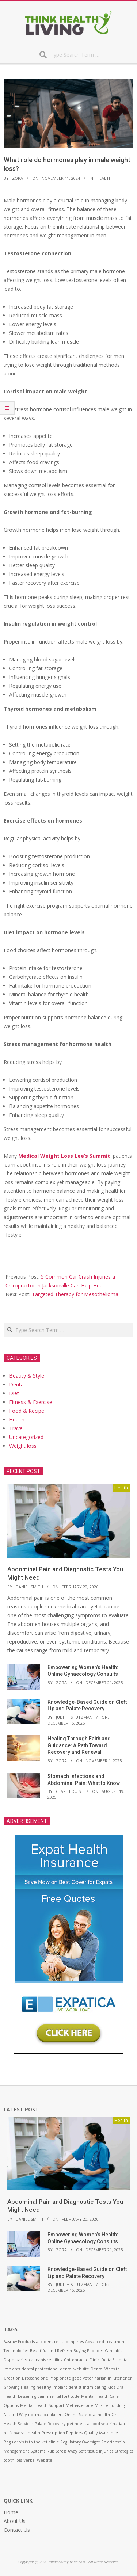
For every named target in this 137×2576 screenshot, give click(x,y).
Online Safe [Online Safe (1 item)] (76, 2414)
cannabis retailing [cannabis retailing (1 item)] (45, 2359)
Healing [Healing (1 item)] (28, 2387)
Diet (14, 1393)
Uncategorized (26, 1437)
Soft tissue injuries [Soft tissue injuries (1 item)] (96, 2451)
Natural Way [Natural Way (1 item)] (15, 2414)
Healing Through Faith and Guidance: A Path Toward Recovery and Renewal (79, 1745)
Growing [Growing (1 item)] (11, 2387)
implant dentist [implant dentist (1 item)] (66, 2387)
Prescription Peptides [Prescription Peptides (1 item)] (62, 2432)
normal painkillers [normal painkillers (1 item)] (45, 2414)
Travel (16, 1428)
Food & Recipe (26, 1410)
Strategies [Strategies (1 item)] (124, 2451)
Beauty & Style (26, 1375)
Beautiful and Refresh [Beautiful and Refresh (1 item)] (51, 2350)
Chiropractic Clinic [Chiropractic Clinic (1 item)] (82, 2359)
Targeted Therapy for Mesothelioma (75, 1294)
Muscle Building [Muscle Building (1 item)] (110, 2405)
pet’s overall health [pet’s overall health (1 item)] (22, 2432)
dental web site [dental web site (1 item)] (74, 2368)
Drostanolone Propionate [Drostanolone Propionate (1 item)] (46, 2378)
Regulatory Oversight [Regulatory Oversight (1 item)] (80, 2442)
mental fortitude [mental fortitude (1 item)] (63, 2396)
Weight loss (23, 1445)
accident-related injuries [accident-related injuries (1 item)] (60, 2341)
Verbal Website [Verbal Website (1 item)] (37, 2460)
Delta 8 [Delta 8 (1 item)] (108, 2359)
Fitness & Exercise (30, 1401)
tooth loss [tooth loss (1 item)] (13, 2460)
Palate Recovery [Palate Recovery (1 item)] (50, 2423)
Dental (17, 1384)
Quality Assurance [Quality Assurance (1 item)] (101, 2432)
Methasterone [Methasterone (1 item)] (79, 2405)
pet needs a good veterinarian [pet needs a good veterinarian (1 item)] (96, 2423)
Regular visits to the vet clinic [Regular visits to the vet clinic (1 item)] (31, 2442)
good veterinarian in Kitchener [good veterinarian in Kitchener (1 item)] (102, 2378)
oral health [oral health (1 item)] (99, 2414)
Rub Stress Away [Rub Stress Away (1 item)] (62, 2451)
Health (104, 178)
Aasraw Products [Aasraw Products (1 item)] (19, 2341)
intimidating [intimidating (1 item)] (94, 2387)
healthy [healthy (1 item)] (44, 2387)
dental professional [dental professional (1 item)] (40, 2368)
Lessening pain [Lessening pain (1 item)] (32, 2396)
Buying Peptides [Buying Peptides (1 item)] (88, 2350)
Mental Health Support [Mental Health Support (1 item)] (42, 2405)
